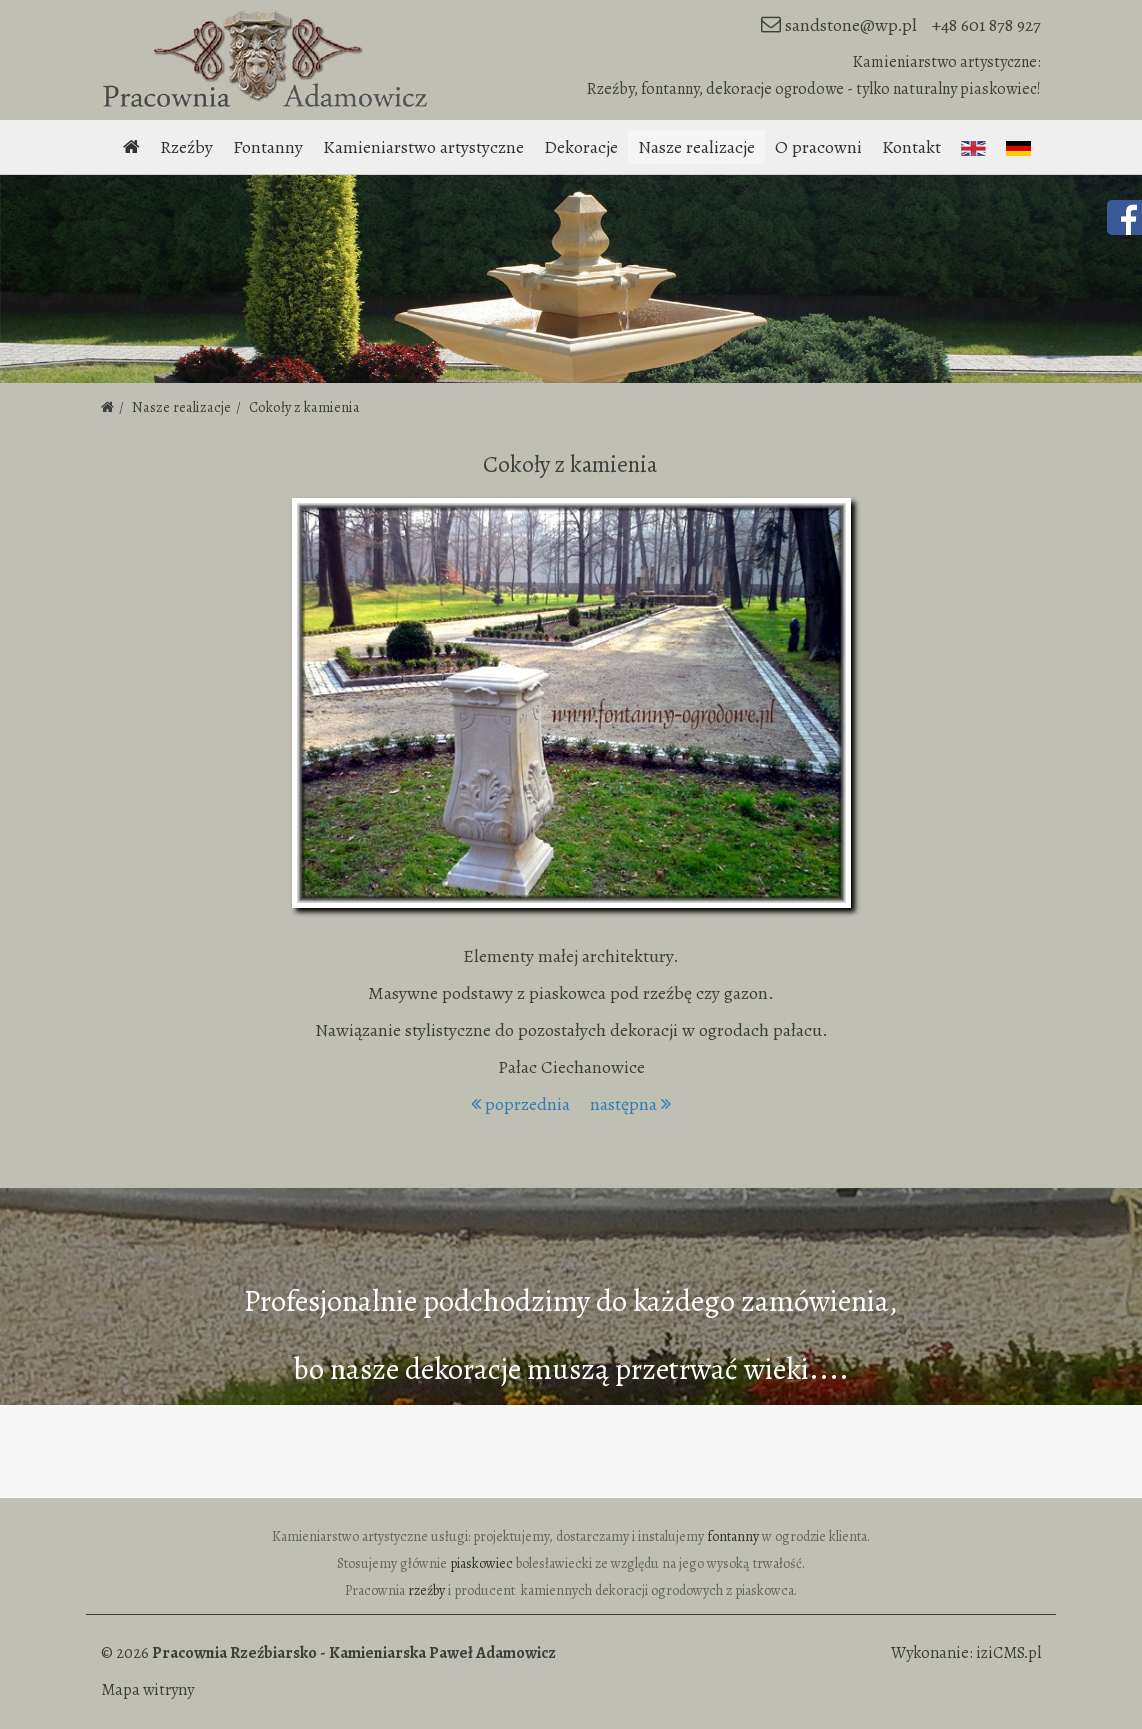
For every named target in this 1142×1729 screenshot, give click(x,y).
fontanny (733, 1536)
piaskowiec (481, 1563)
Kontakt (911, 147)
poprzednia (520, 1104)
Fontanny (268, 147)
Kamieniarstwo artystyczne (423, 147)
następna (630, 1104)
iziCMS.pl (1008, 1653)
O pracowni (818, 147)
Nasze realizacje (696, 147)
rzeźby (426, 1590)
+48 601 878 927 (986, 25)
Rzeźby (186, 147)
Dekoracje (581, 147)
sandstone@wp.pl (851, 25)
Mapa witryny (147, 1690)
